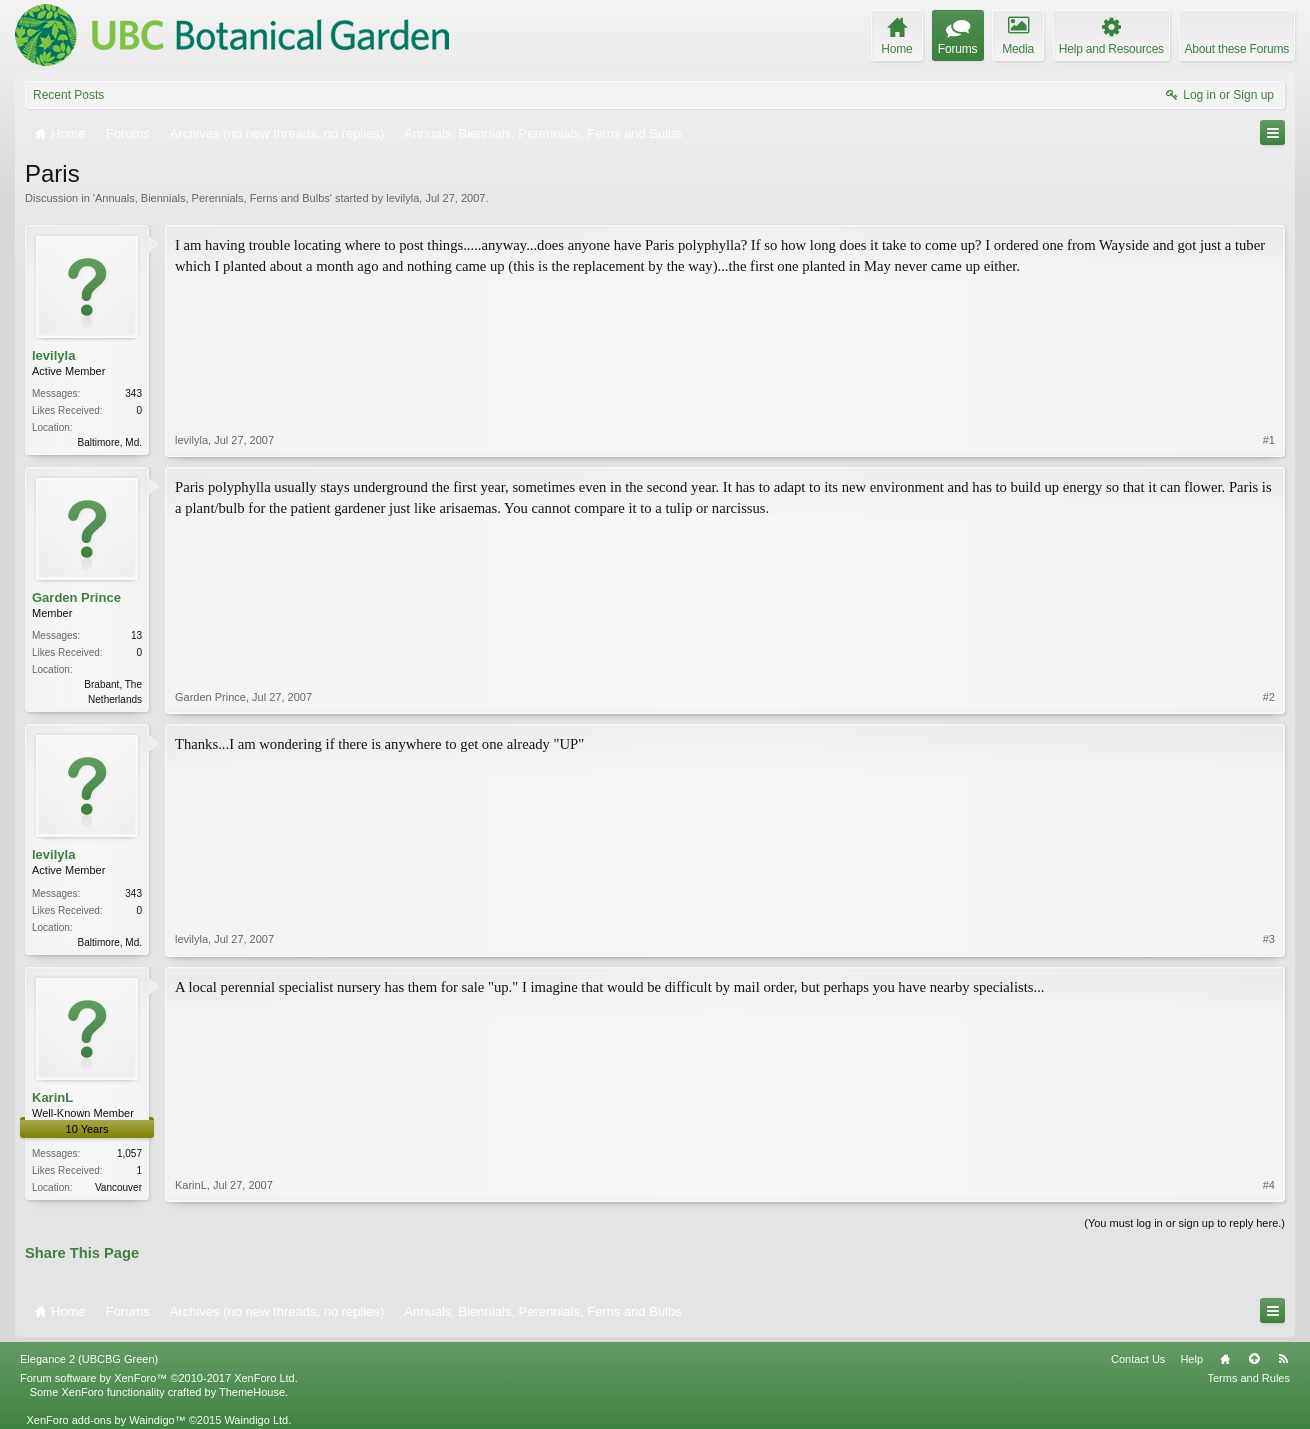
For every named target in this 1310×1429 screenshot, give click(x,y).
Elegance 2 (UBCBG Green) (89, 1359)
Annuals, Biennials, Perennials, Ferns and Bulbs (212, 198)
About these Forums (1237, 49)
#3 (1269, 939)
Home (1225, 1359)
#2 (1269, 697)
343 (133, 393)
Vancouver (118, 1187)
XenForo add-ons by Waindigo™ (105, 1420)
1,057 (129, 1153)
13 (136, 635)
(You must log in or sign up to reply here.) (1184, 1223)
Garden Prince (76, 597)
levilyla (402, 198)
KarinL (52, 1097)
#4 (1269, 1185)
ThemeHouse (252, 1392)
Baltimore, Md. (110, 442)
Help (1191, 1359)
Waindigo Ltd (256, 1420)
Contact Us (1138, 1359)
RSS (1283, 1359)
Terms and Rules (1248, 1378)
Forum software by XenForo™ (159, 1378)
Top (1254, 1359)
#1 (1269, 440)
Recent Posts (68, 95)
